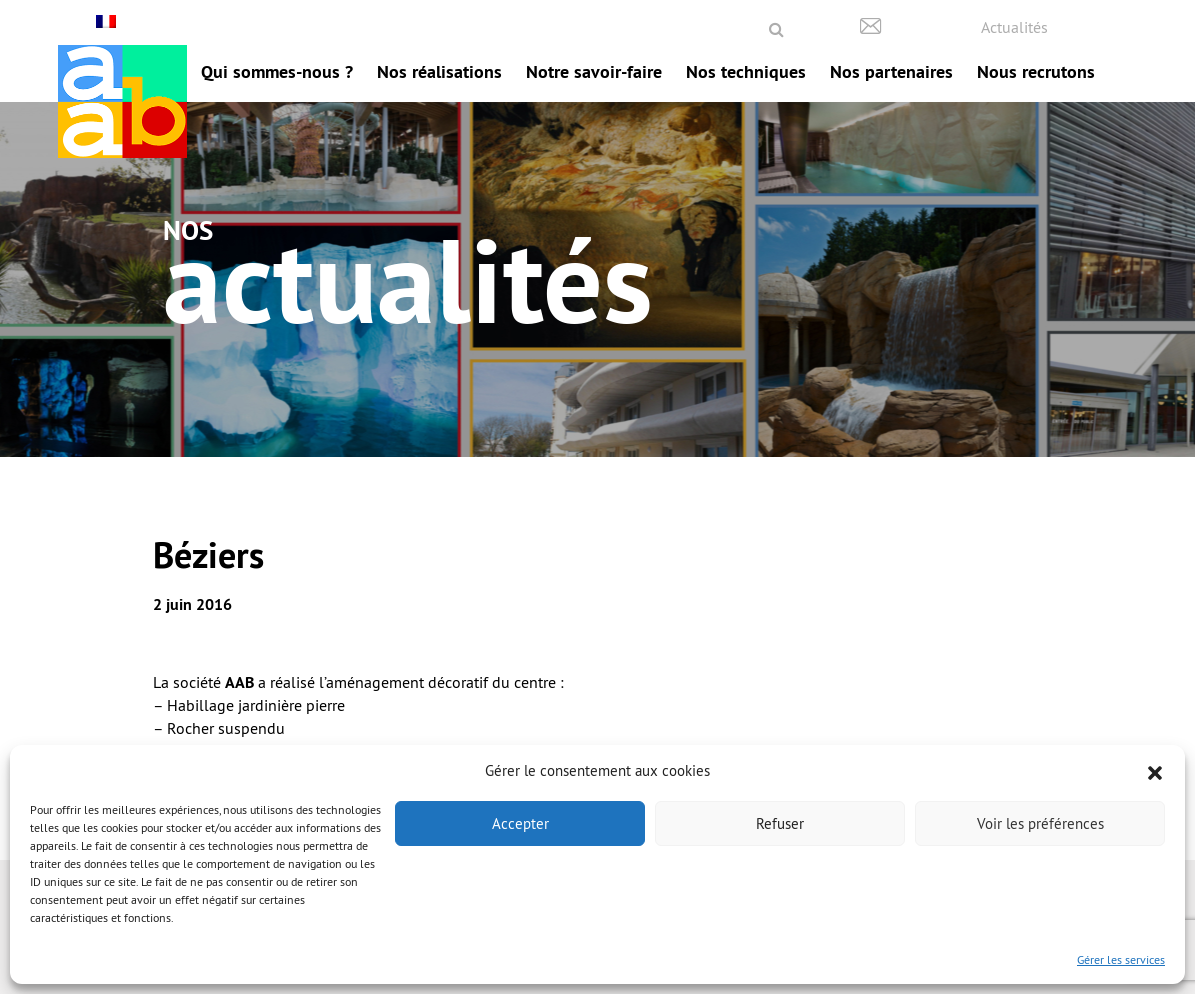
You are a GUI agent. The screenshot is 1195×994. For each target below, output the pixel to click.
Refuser (780, 823)
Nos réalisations (439, 71)
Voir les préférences (1040, 823)
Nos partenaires (891, 71)
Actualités (1014, 27)
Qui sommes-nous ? (277, 71)
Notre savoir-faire (594, 71)
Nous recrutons (1036, 71)
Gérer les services (1121, 959)
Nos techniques (746, 71)
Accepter (520, 823)
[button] (1155, 771)
